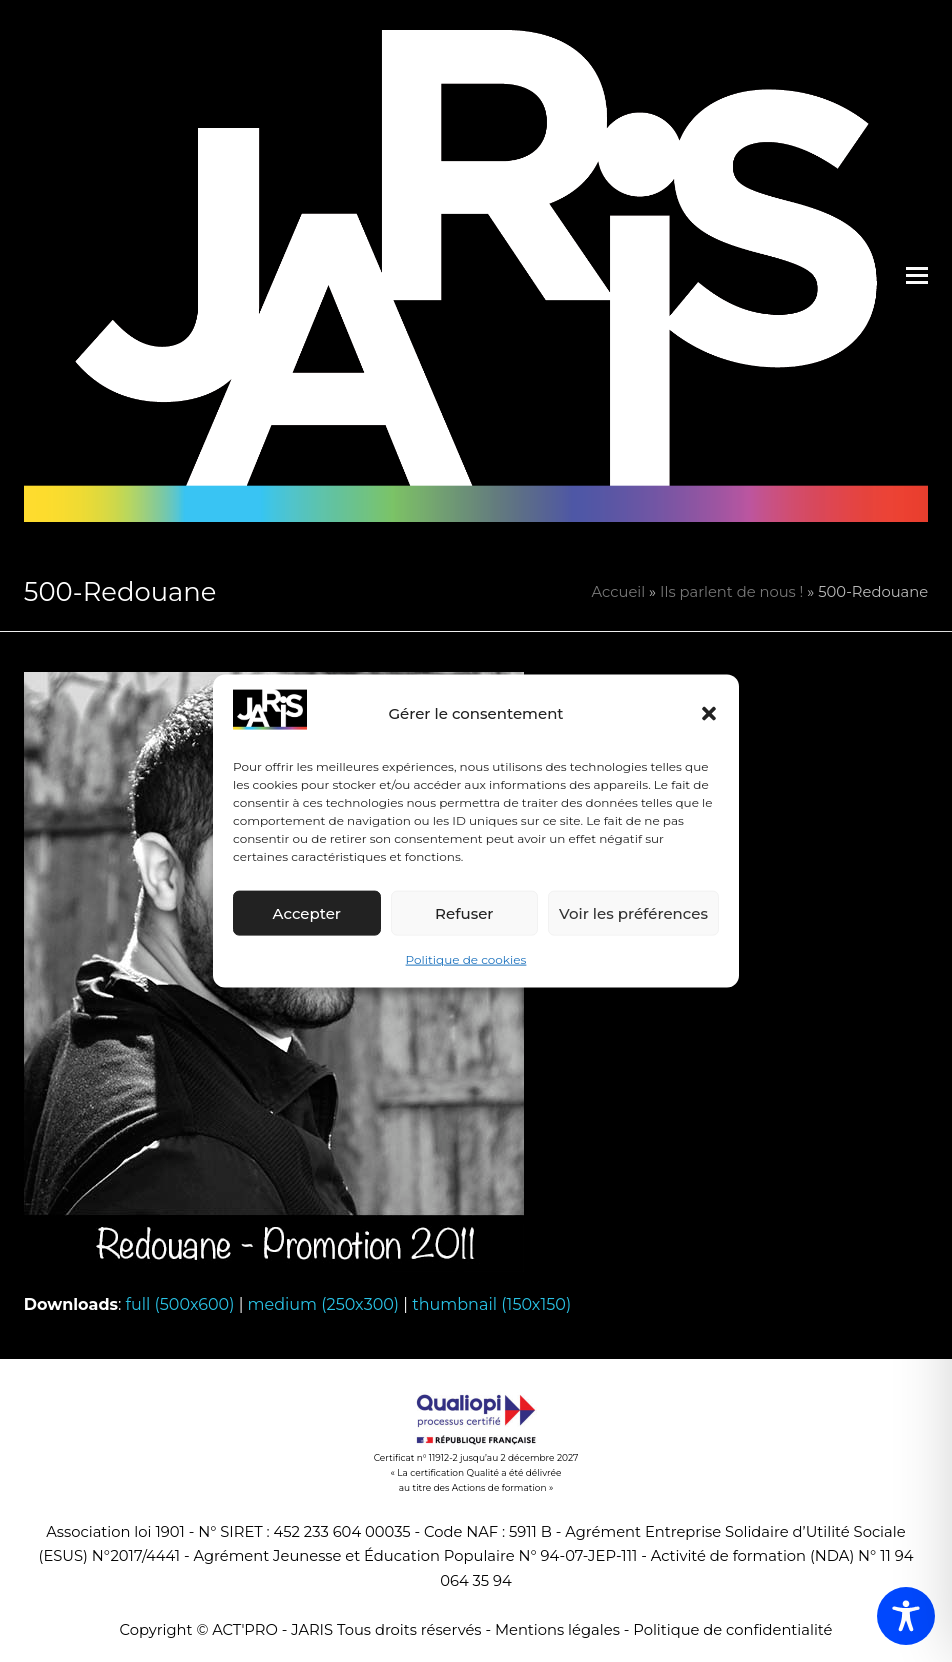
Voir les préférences (633, 913)
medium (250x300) (324, 1304)
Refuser (464, 913)
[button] (709, 714)
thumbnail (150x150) (491, 1304)
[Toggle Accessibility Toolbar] (906, 1616)
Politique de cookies (466, 959)
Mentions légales (557, 1630)
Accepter (307, 913)
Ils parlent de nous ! (731, 592)
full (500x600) (180, 1304)
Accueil (619, 592)
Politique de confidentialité (732, 1630)
